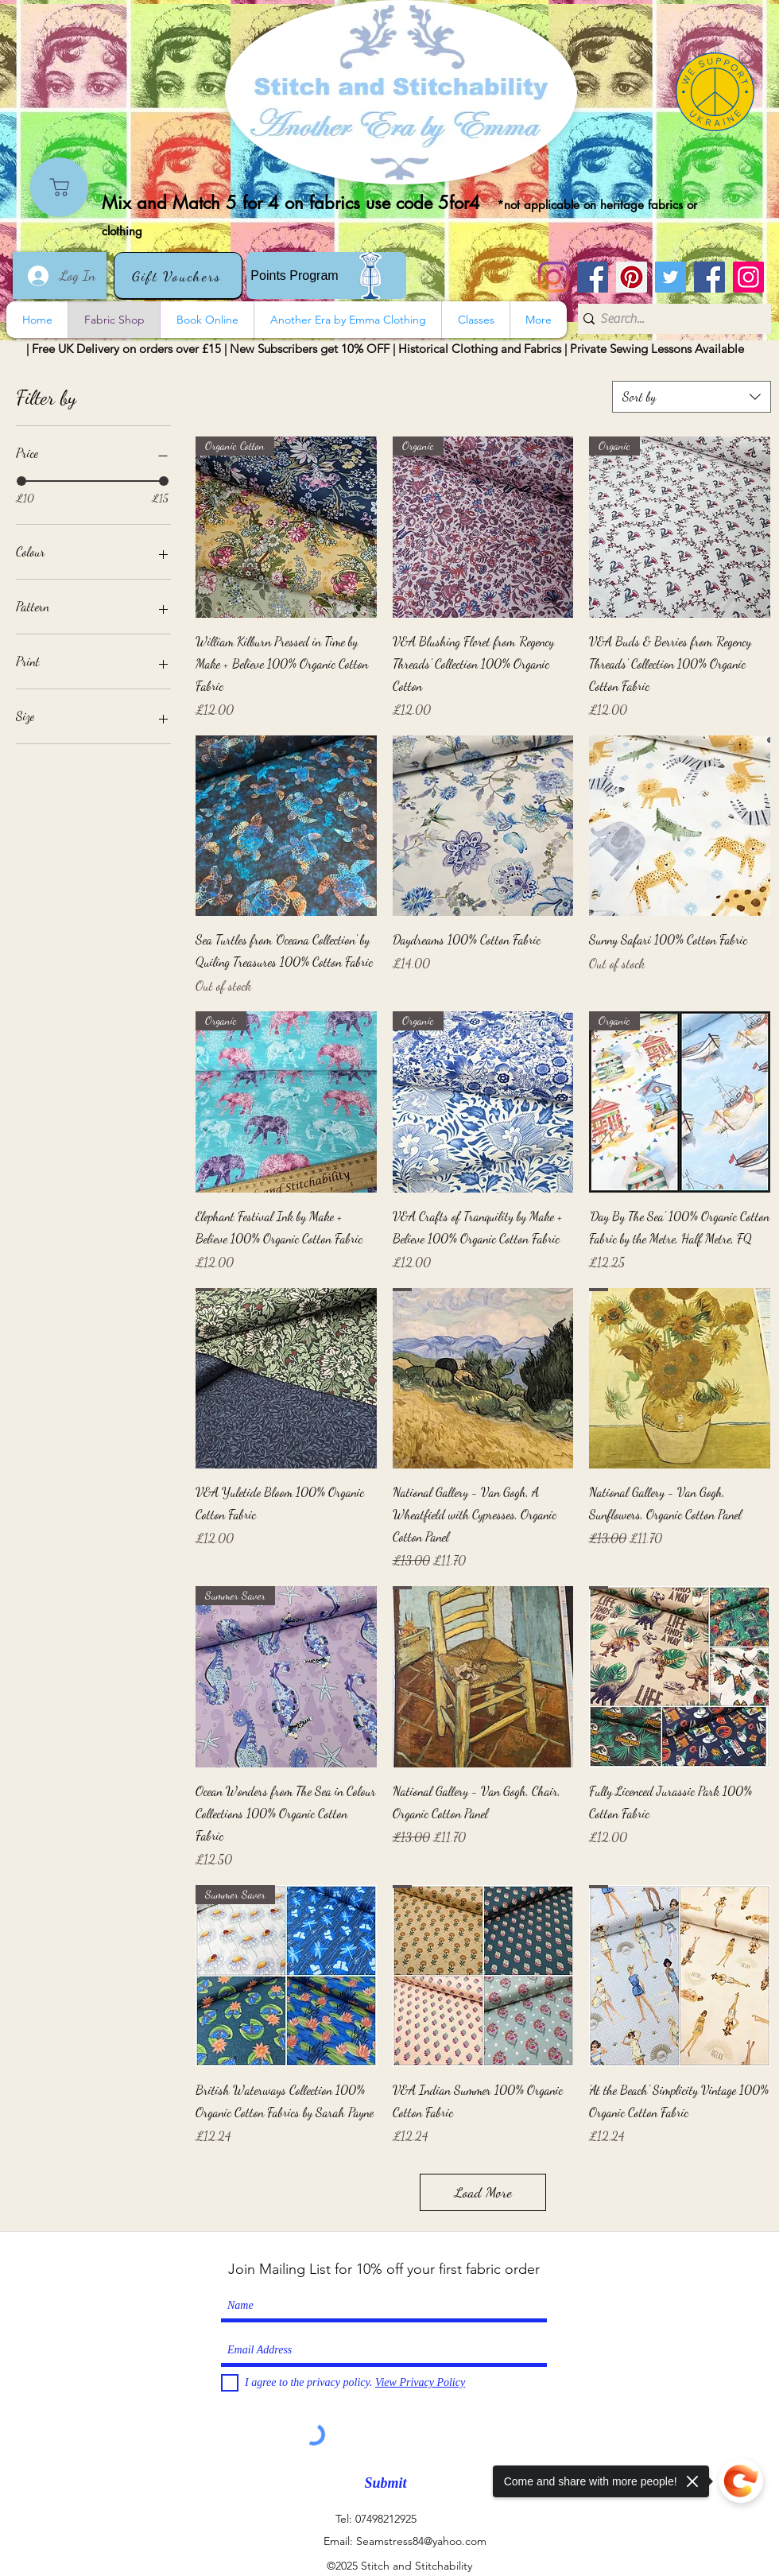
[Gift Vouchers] (178, 275)
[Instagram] (553, 277)
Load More (483, 2192)
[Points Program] (326, 275)
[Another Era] (709, 277)
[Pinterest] (631, 277)
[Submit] (385, 2483)
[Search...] (669, 319)
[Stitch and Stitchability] (592, 277)
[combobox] (691, 397)
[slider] (21, 481)
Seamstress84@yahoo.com (421, 2541)
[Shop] (59, 187)
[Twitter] (670, 277)
